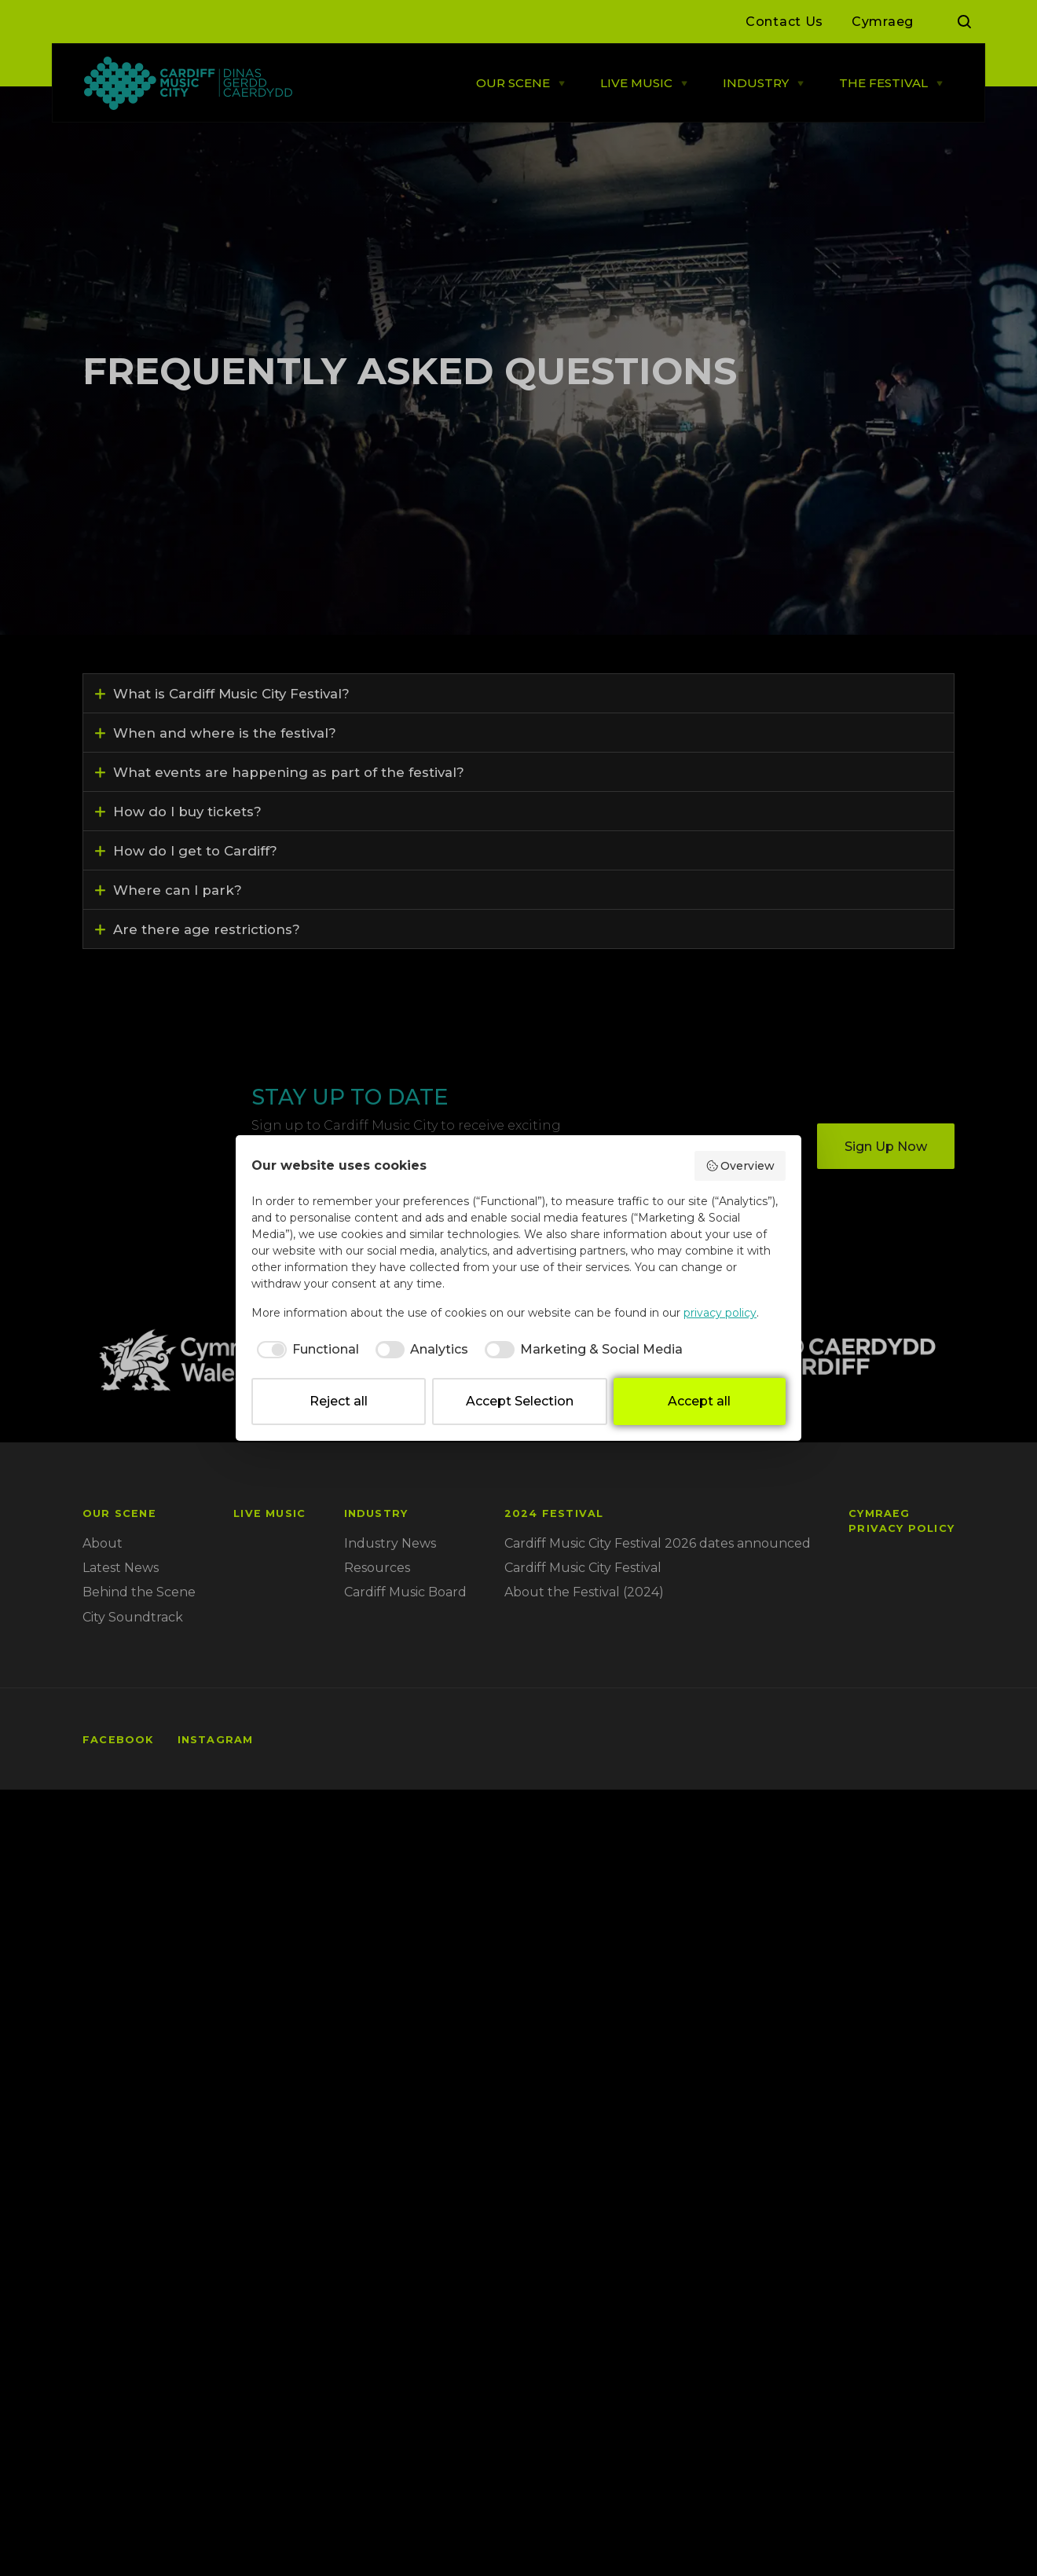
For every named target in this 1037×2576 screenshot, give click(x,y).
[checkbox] (305, 1349)
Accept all (699, 1401)
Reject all (339, 1401)
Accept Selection (519, 1401)
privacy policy (720, 1313)
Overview (740, 1166)
